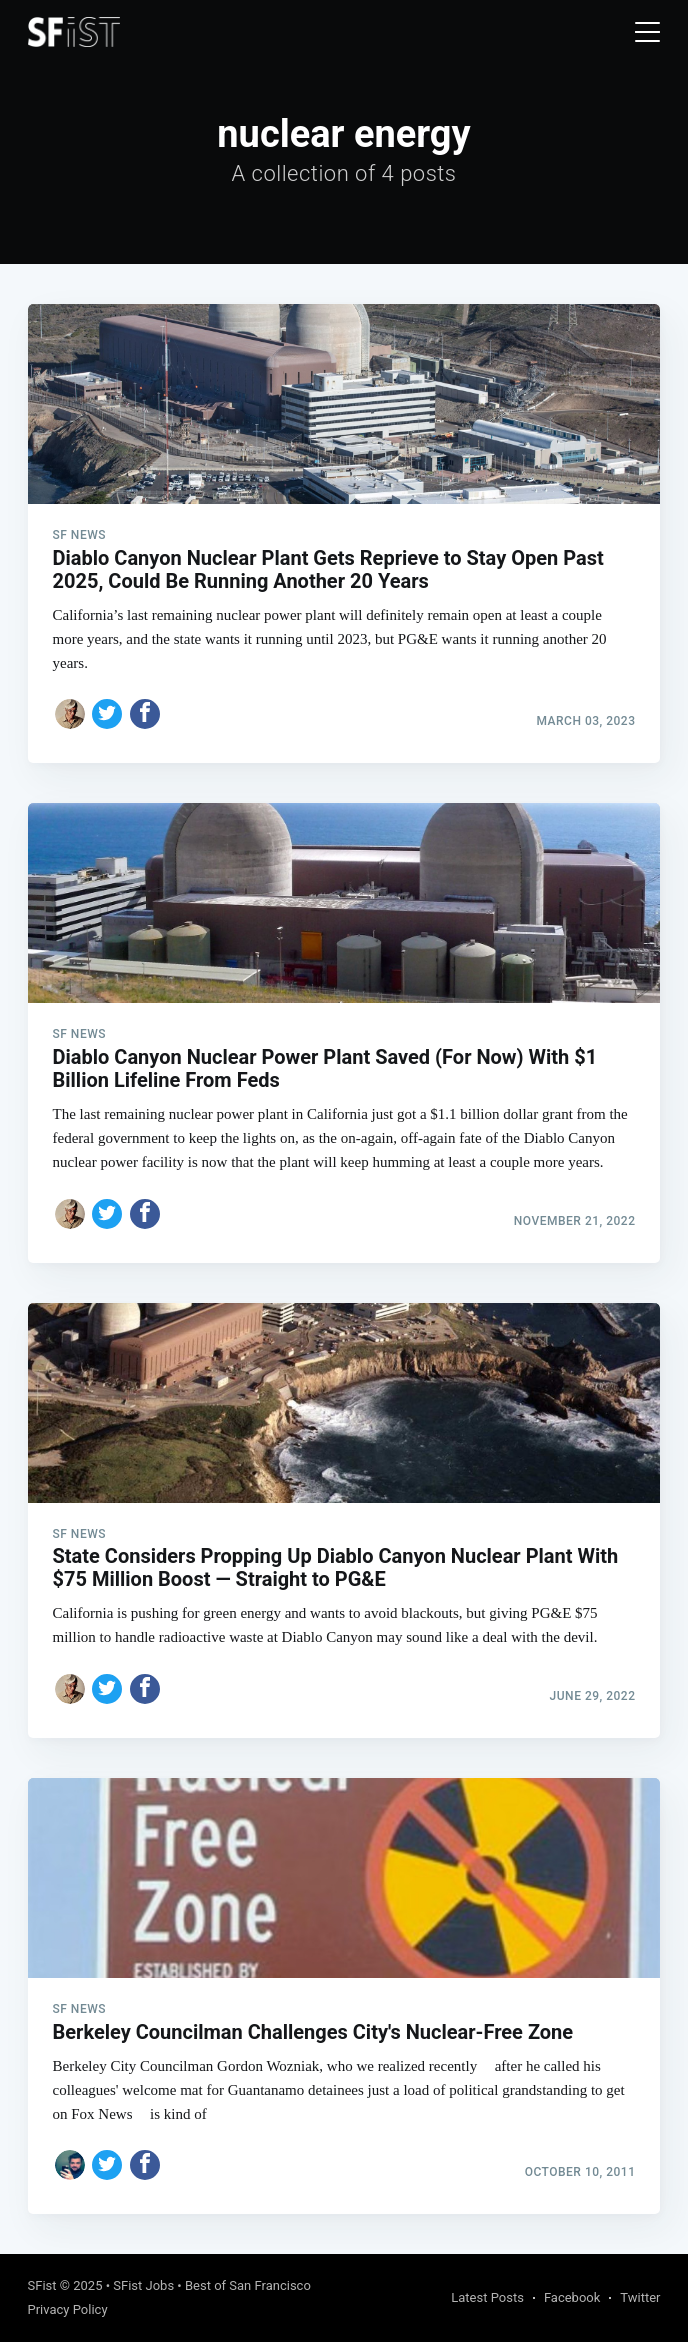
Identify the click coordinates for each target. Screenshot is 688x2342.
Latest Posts (487, 2297)
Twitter (640, 2297)
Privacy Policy (68, 2309)
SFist (42, 2285)
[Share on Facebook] (145, 714)
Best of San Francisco (248, 2285)
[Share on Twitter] (107, 714)
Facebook (572, 2297)
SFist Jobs (143, 2285)
